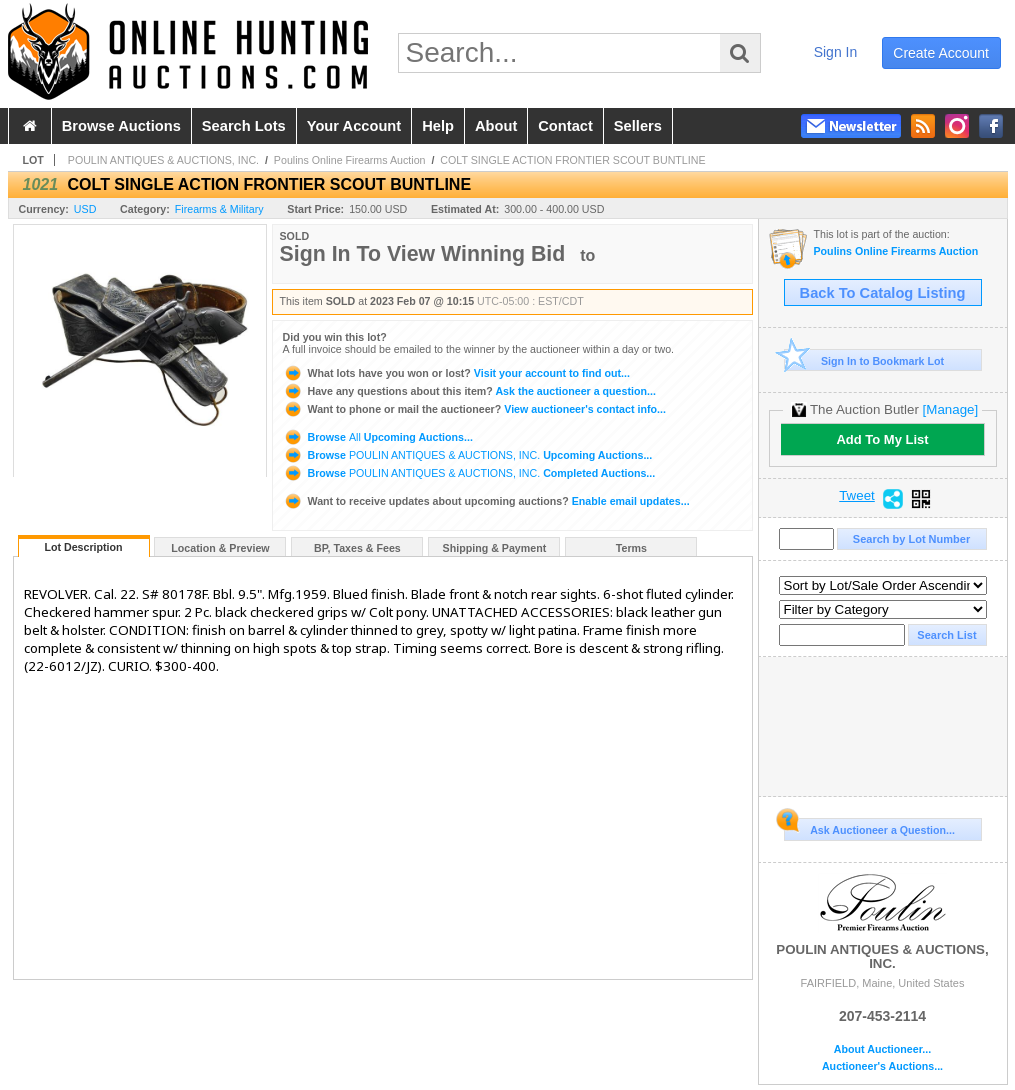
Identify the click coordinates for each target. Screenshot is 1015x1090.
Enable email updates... (486, 501)
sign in (836, 52)
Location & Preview (220, 548)
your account (354, 126)
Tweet (857, 496)
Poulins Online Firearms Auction (350, 160)
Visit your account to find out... (456, 373)
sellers (638, 126)
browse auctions (121, 126)
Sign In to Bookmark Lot (864, 360)
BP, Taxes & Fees (357, 548)
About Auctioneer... (882, 1049)
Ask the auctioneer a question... (469, 391)
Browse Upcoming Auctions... (378, 437)
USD (85, 209)
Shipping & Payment (495, 548)
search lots (244, 126)
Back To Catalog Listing (883, 293)
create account (941, 53)
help (438, 126)
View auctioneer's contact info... (474, 409)
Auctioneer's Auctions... (882, 1066)
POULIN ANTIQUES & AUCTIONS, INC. (163, 160)
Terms (631, 548)
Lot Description (83, 547)
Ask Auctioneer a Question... (869, 827)
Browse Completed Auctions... (469, 473)
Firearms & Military (219, 209)
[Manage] (950, 409)
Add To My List (882, 439)
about (496, 126)
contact (565, 126)
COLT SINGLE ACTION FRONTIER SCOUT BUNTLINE (572, 160)
